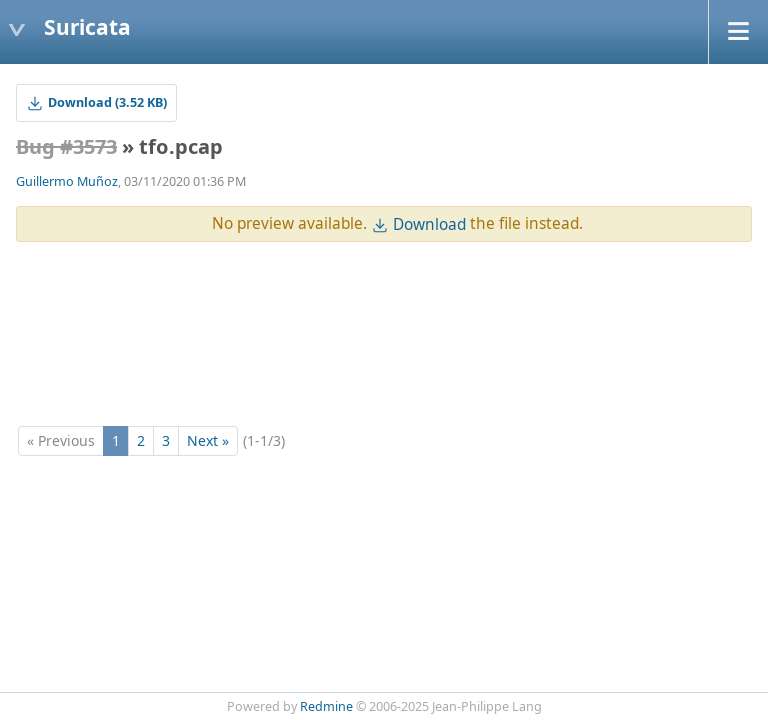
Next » (208, 440)
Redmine (326, 706)
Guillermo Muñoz (67, 181)
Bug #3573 (66, 146)
